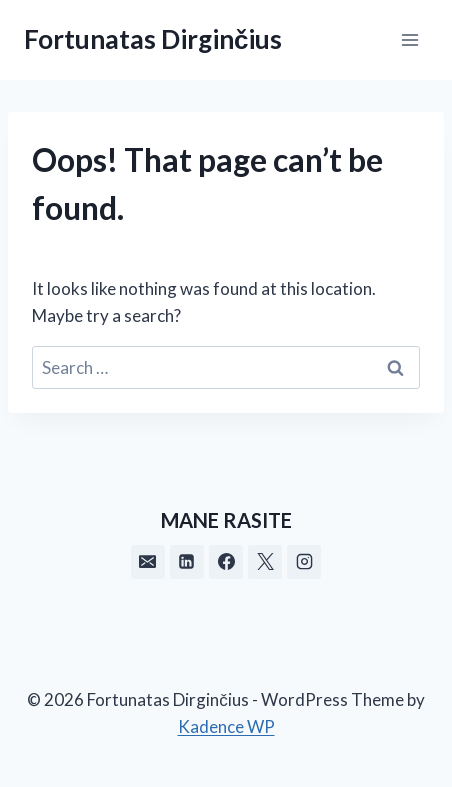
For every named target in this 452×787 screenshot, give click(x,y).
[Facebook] (226, 562)
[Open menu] (409, 39)
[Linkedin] (187, 562)
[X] (265, 562)
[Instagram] (304, 562)
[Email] (148, 562)
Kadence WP (226, 726)
